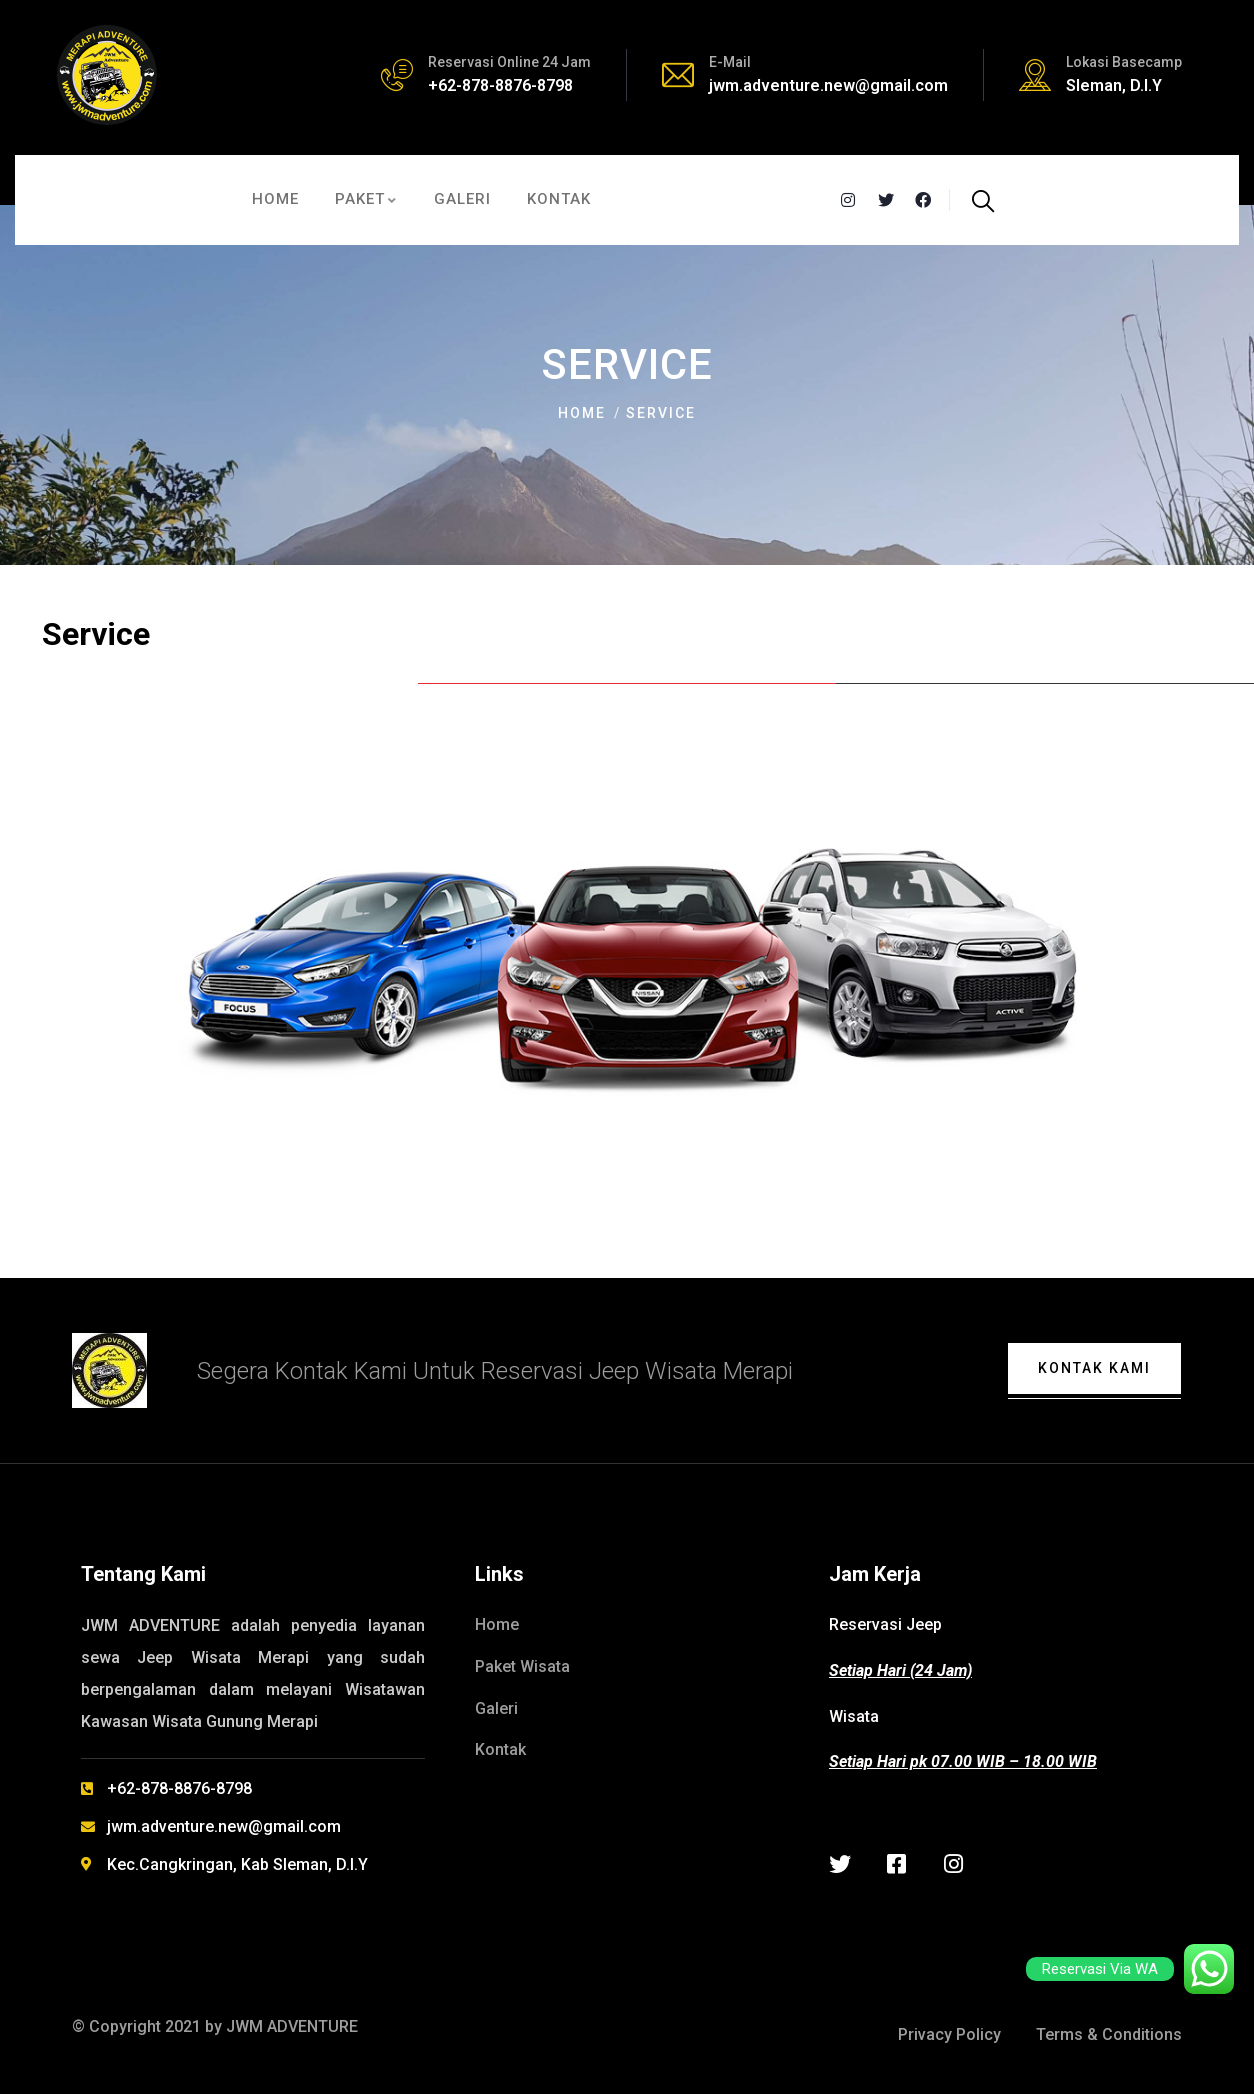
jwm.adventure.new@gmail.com (828, 85)
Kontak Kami (1094, 1368)
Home (582, 413)
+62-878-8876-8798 (500, 85)
